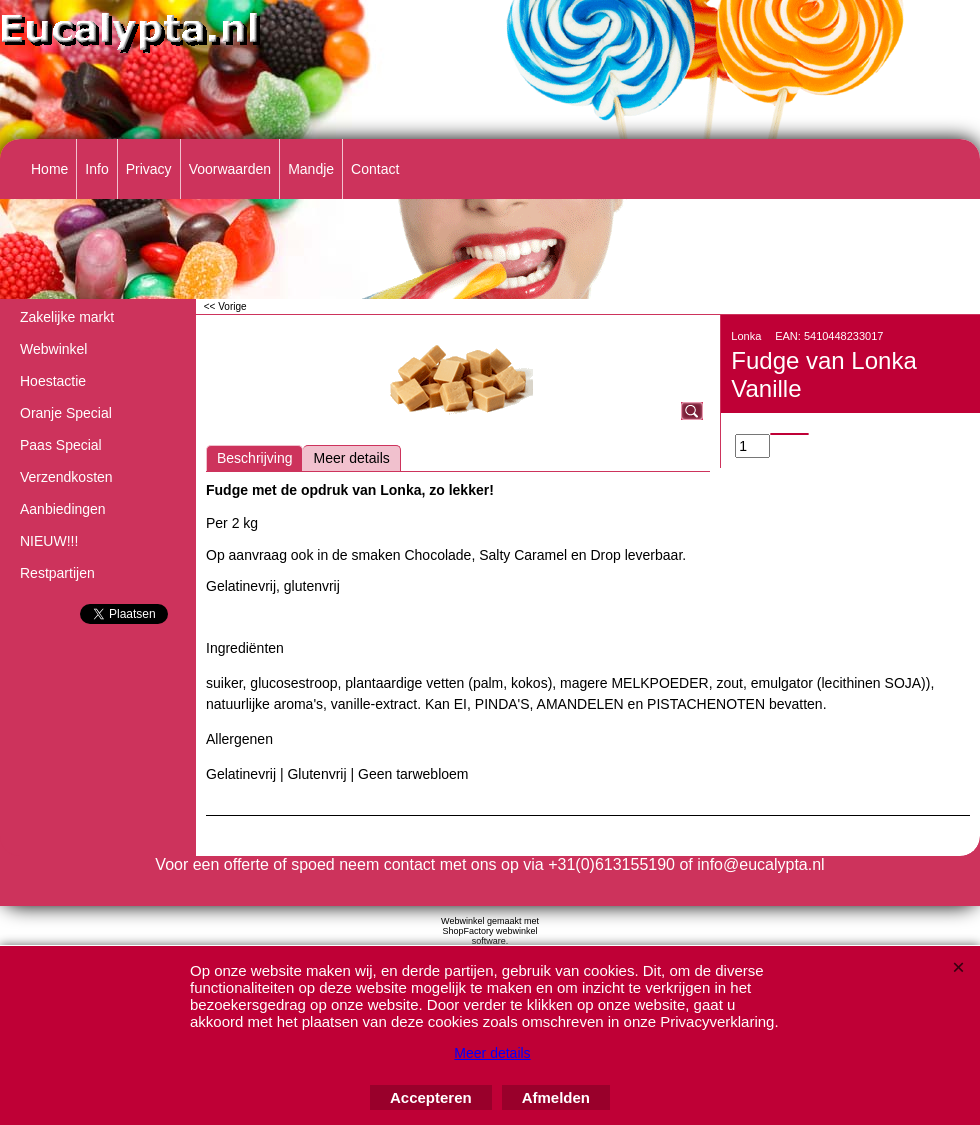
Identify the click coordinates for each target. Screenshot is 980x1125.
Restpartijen (57, 573)
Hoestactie (53, 381)
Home (49, 169)
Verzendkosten (66, 477)
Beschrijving (254, 458)
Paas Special (61, 445)
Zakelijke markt (67, 317)
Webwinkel (53, 349)
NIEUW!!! (49, 541)
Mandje (311, 169)
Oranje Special (66, 413)
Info (96, 169)
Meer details (351, 458)
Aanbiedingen (63, 509)
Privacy (149, 169)
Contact (375, 169)
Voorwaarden (230, 169)
